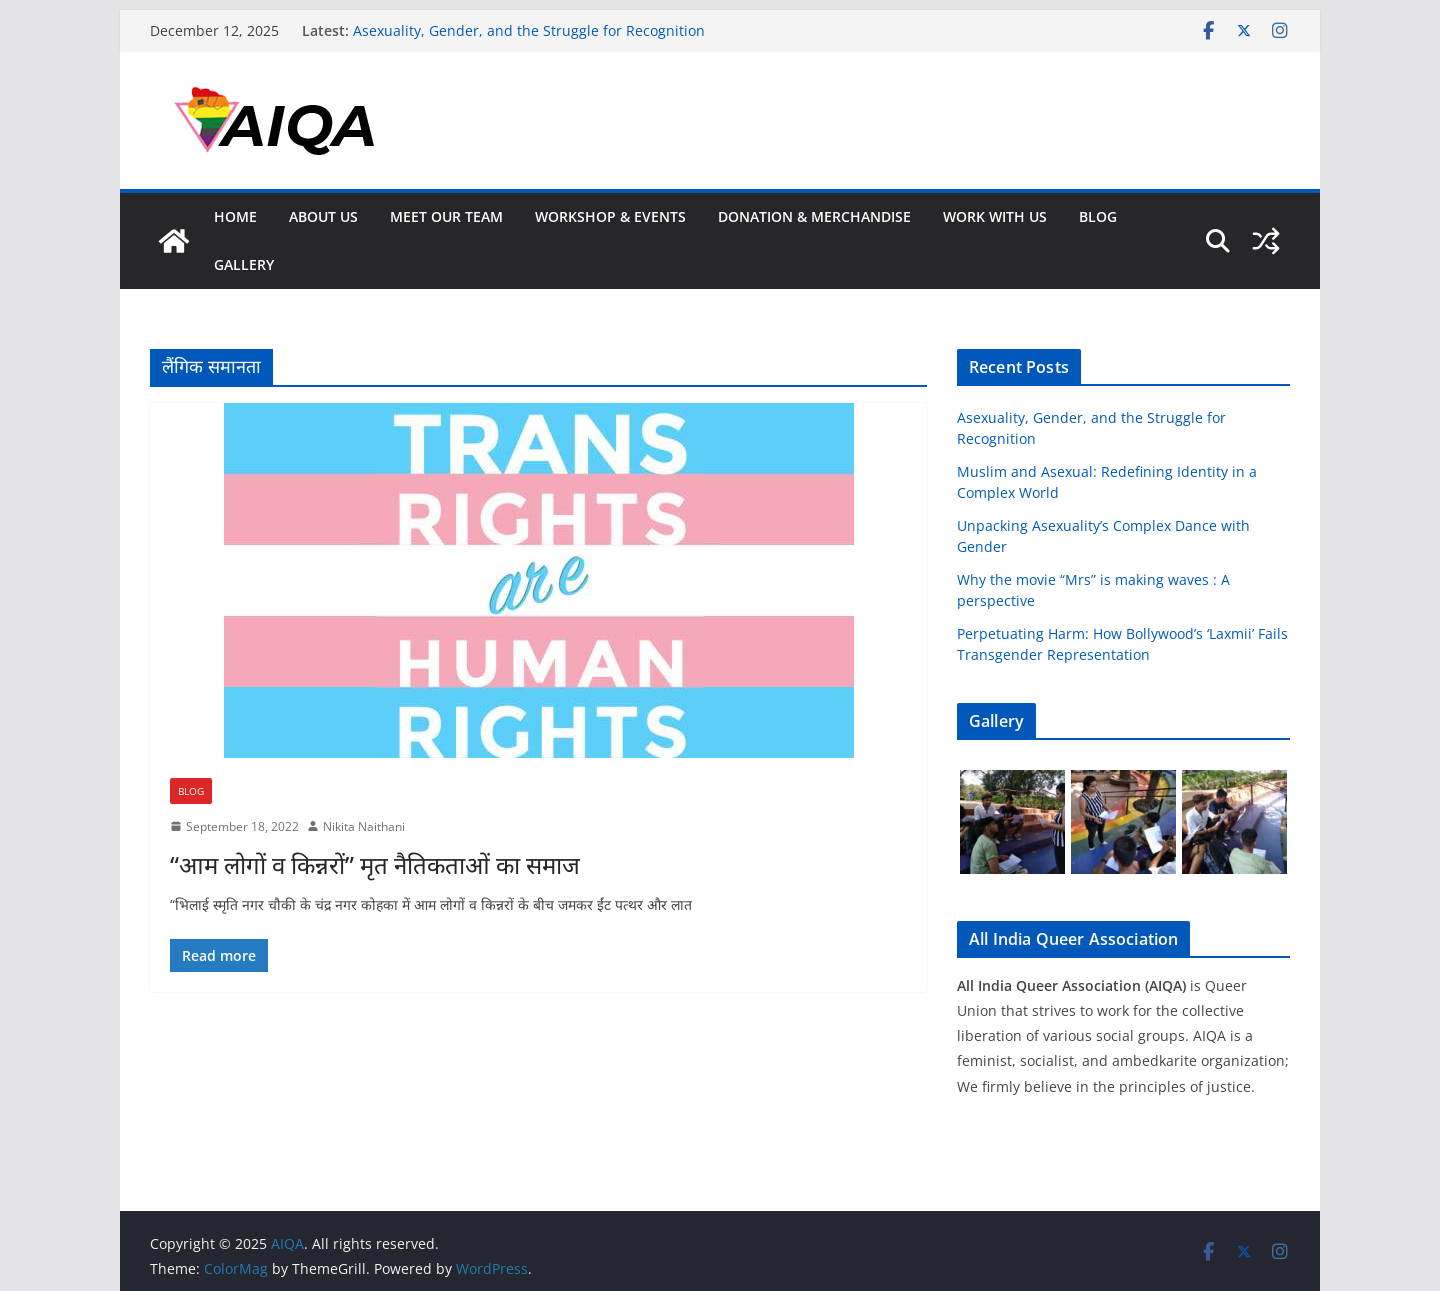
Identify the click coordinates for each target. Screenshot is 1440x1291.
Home (235, 216)
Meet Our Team (446, 216)
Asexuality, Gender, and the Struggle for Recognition (529, 30)
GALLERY (244, 264)
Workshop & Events (610, 216)
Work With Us (995, 216)
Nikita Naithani (364, 826)
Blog (1098, 216)
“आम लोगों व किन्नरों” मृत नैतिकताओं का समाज (375, 864)
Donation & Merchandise (814, 216)
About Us (323, 216)
